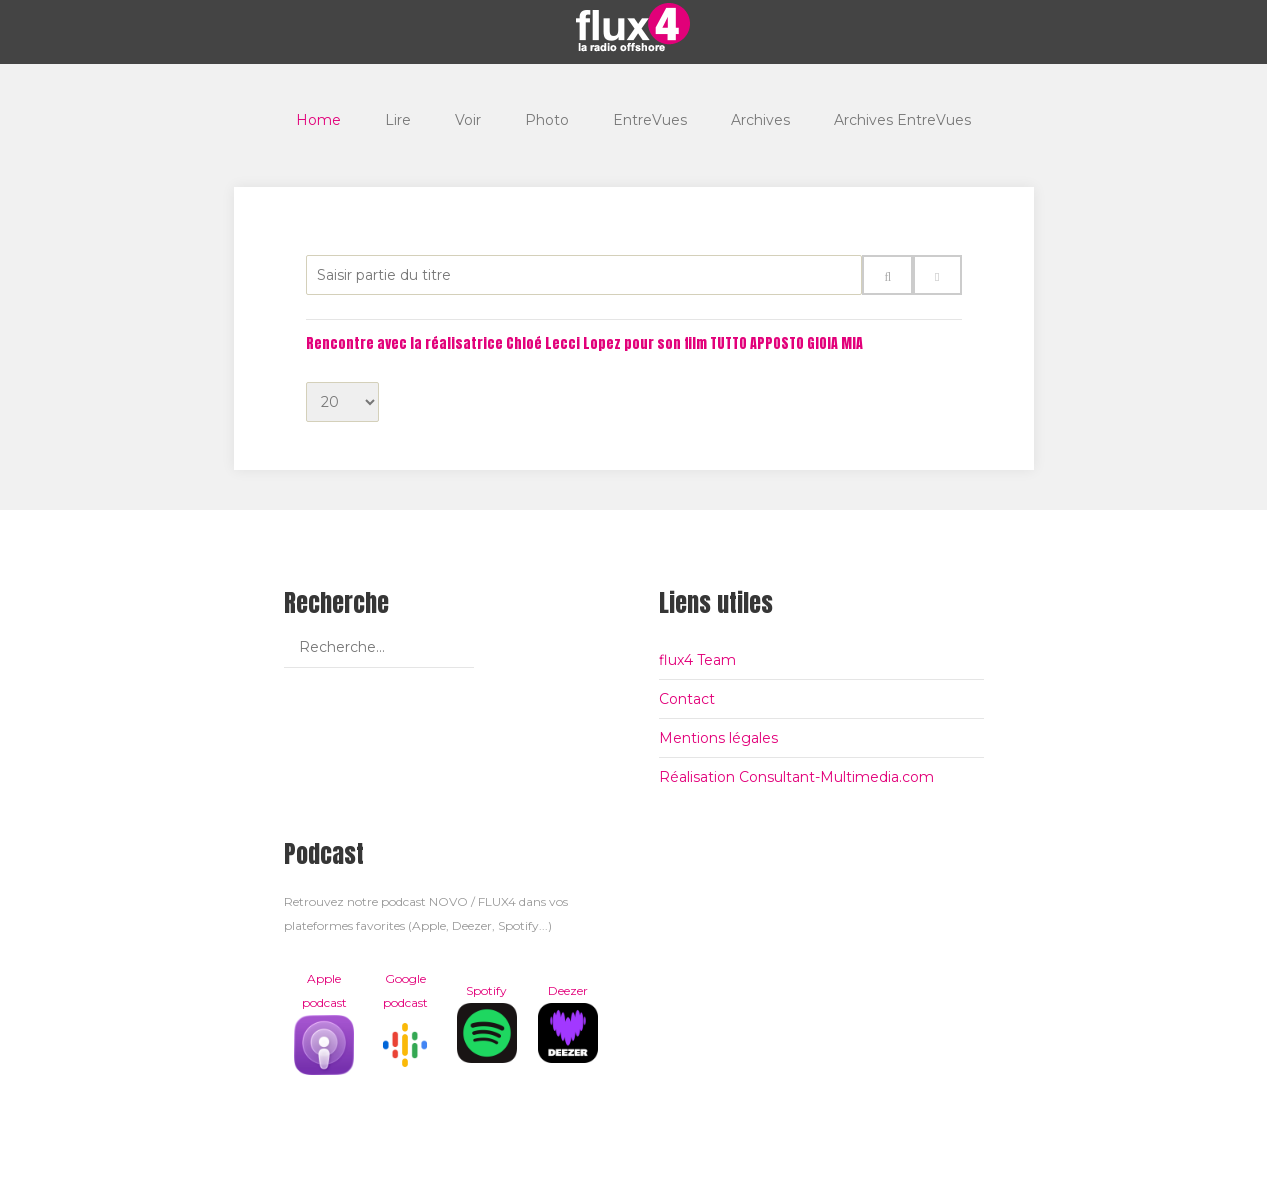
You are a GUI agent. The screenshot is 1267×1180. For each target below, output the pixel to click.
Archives (760, 120)
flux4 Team (697, 660)
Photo (547, 120)
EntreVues (650, 120)
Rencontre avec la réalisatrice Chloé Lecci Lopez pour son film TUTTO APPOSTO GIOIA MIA (584, 343)
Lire (398, 120)
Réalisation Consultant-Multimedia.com (796, 777)
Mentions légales (718, 738)
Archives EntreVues (902, 120)
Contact (687, 699)
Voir (468, 120)
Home (318, 120)
